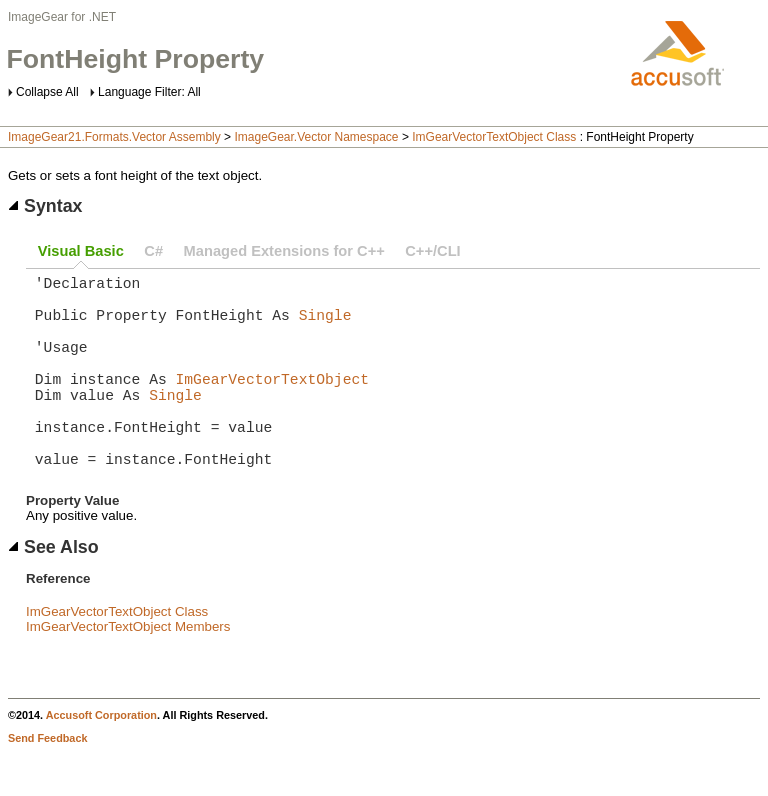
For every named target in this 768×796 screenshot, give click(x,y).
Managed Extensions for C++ (284, 251)
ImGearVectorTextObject (272, 402)
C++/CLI (432, 251)
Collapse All (47, 92)
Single (325, 326)
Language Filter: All (149, 92)
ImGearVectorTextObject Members (128, 670)
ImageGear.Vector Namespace (316, 137)
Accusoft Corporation (101, 759)
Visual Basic (81, 251)
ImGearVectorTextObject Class (494, 137)
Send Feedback (47, 782)
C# (153, 251)
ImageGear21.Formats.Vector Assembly (114, 137)
